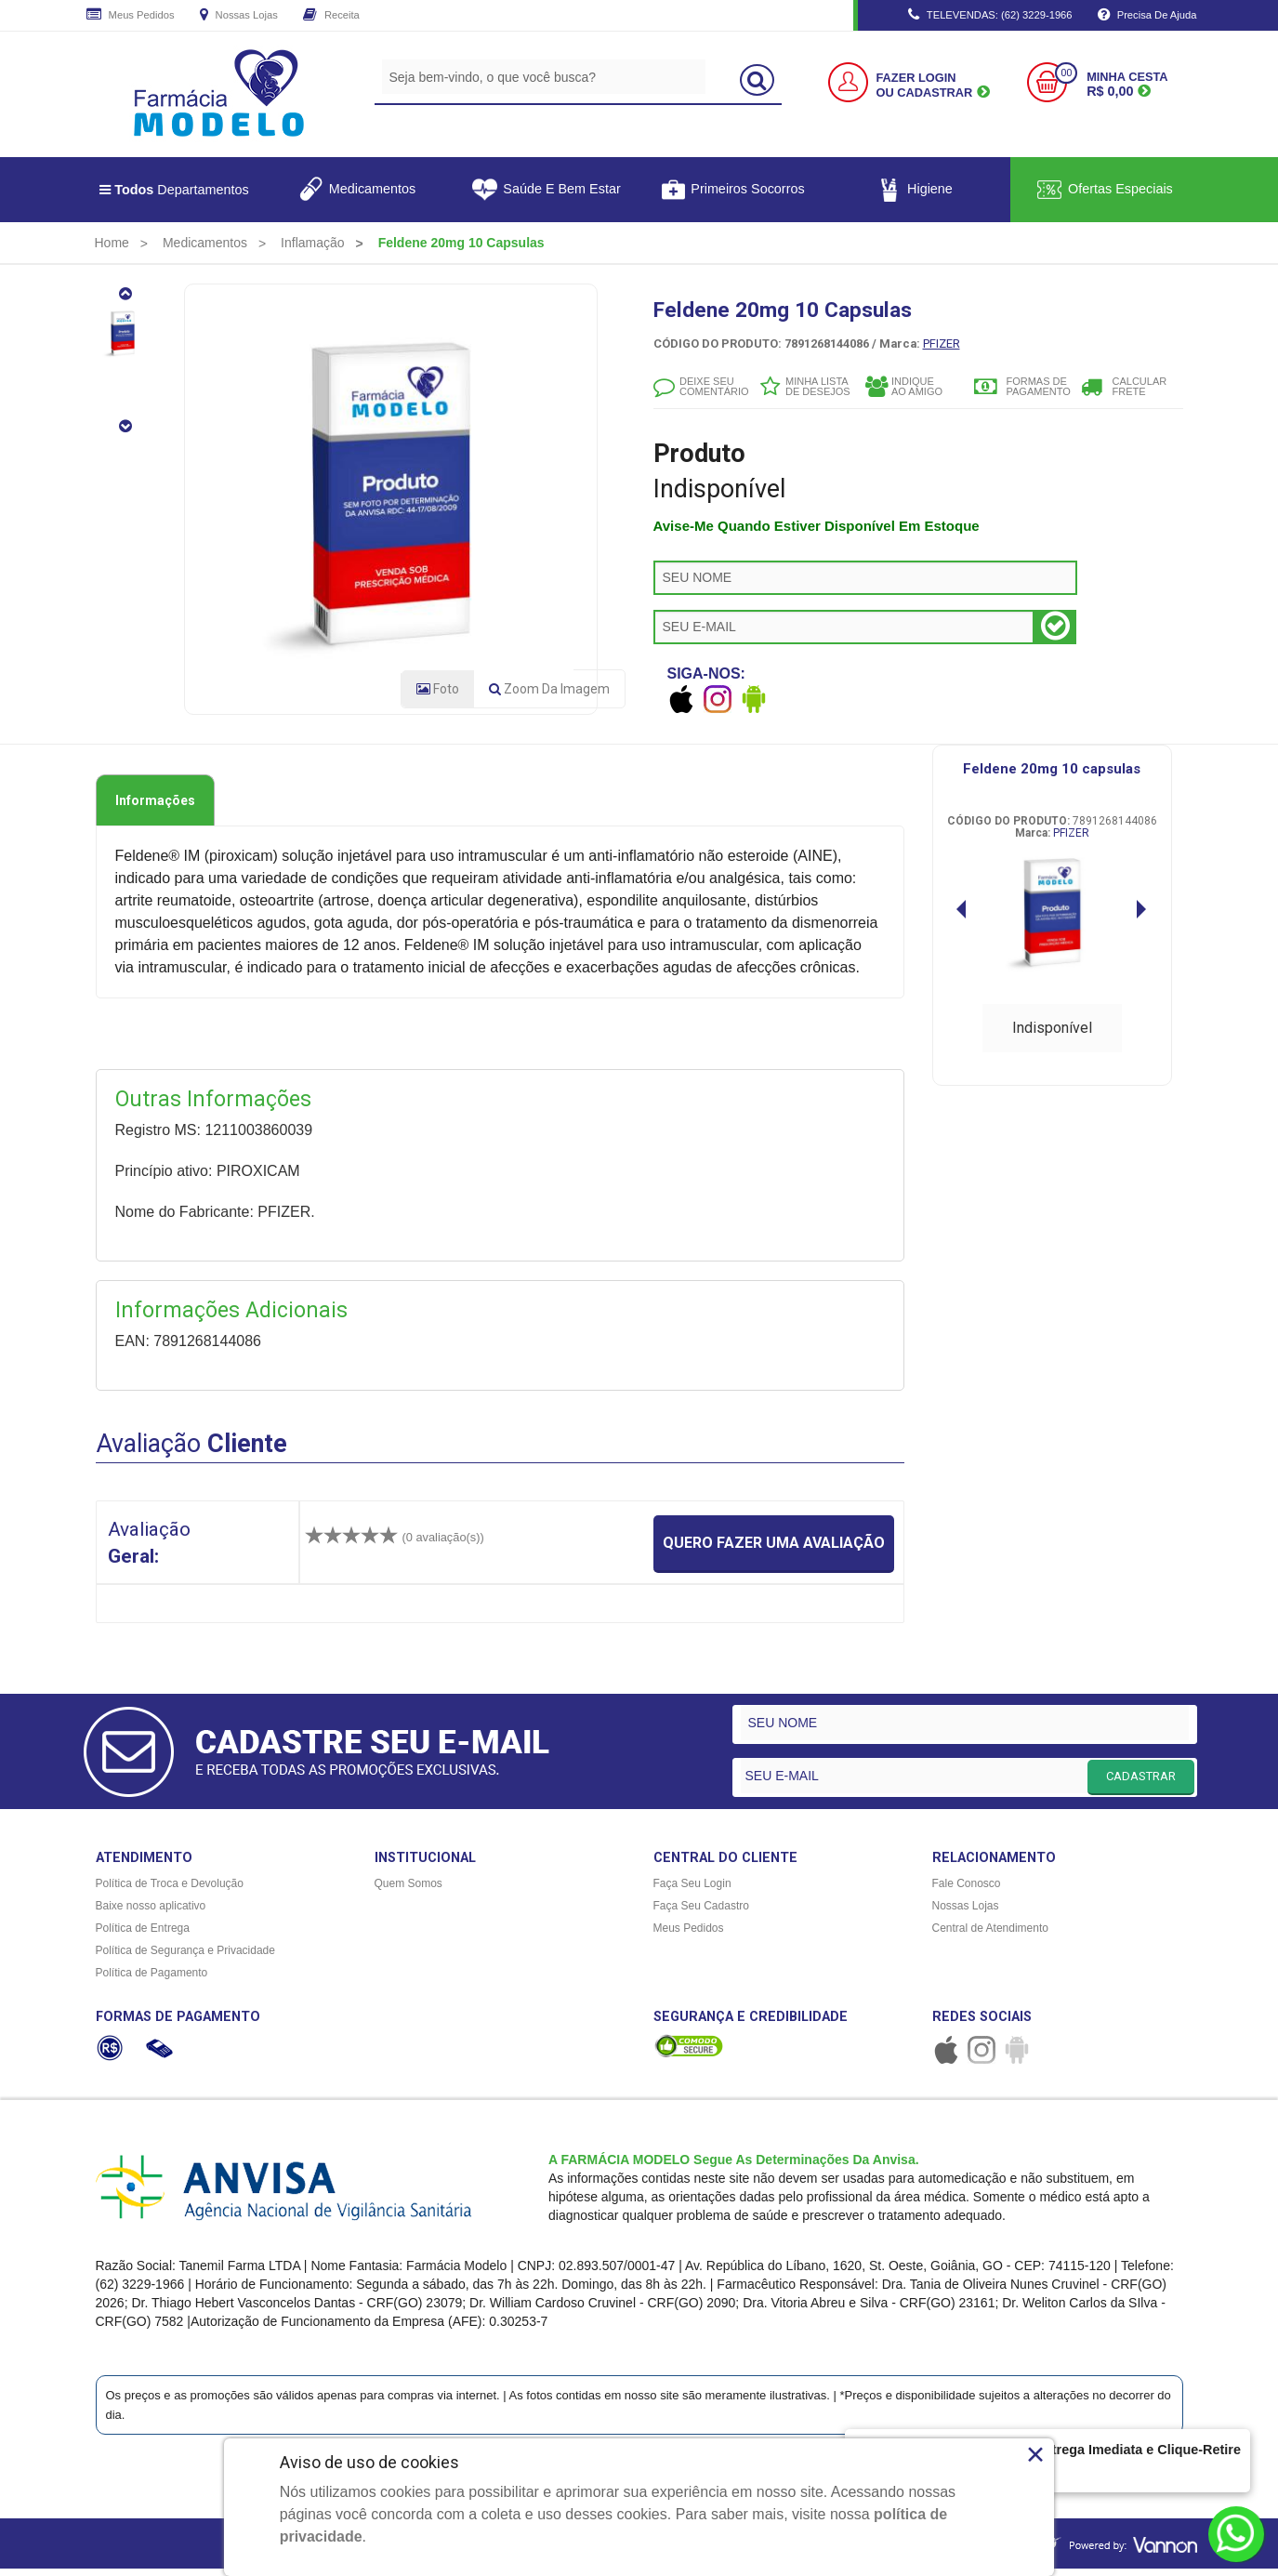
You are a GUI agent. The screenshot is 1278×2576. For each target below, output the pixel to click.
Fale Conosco (966, 1890)
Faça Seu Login (692, 1890)
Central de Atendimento (990, 1935)
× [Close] (1036, 2454)
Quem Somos (408, 1890)
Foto (437, 696)
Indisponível (1052, 1034)
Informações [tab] (155, 807)
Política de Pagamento (152, 1980)
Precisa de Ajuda (1147, 15)
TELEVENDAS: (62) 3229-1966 (990, 15)
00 (1066, 73)
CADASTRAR (1141, 1783)
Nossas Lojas (239, 15)
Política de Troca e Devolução (170, 1890)
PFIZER (941, 343)
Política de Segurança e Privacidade (185, 1957)
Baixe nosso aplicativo (151, 1913)
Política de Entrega (143, 1935)
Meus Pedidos (130, 15)
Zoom (549, 696)
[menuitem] (112, 242)
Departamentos (174, 189)
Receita (331, 15)
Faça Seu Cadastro (701, 1913)
